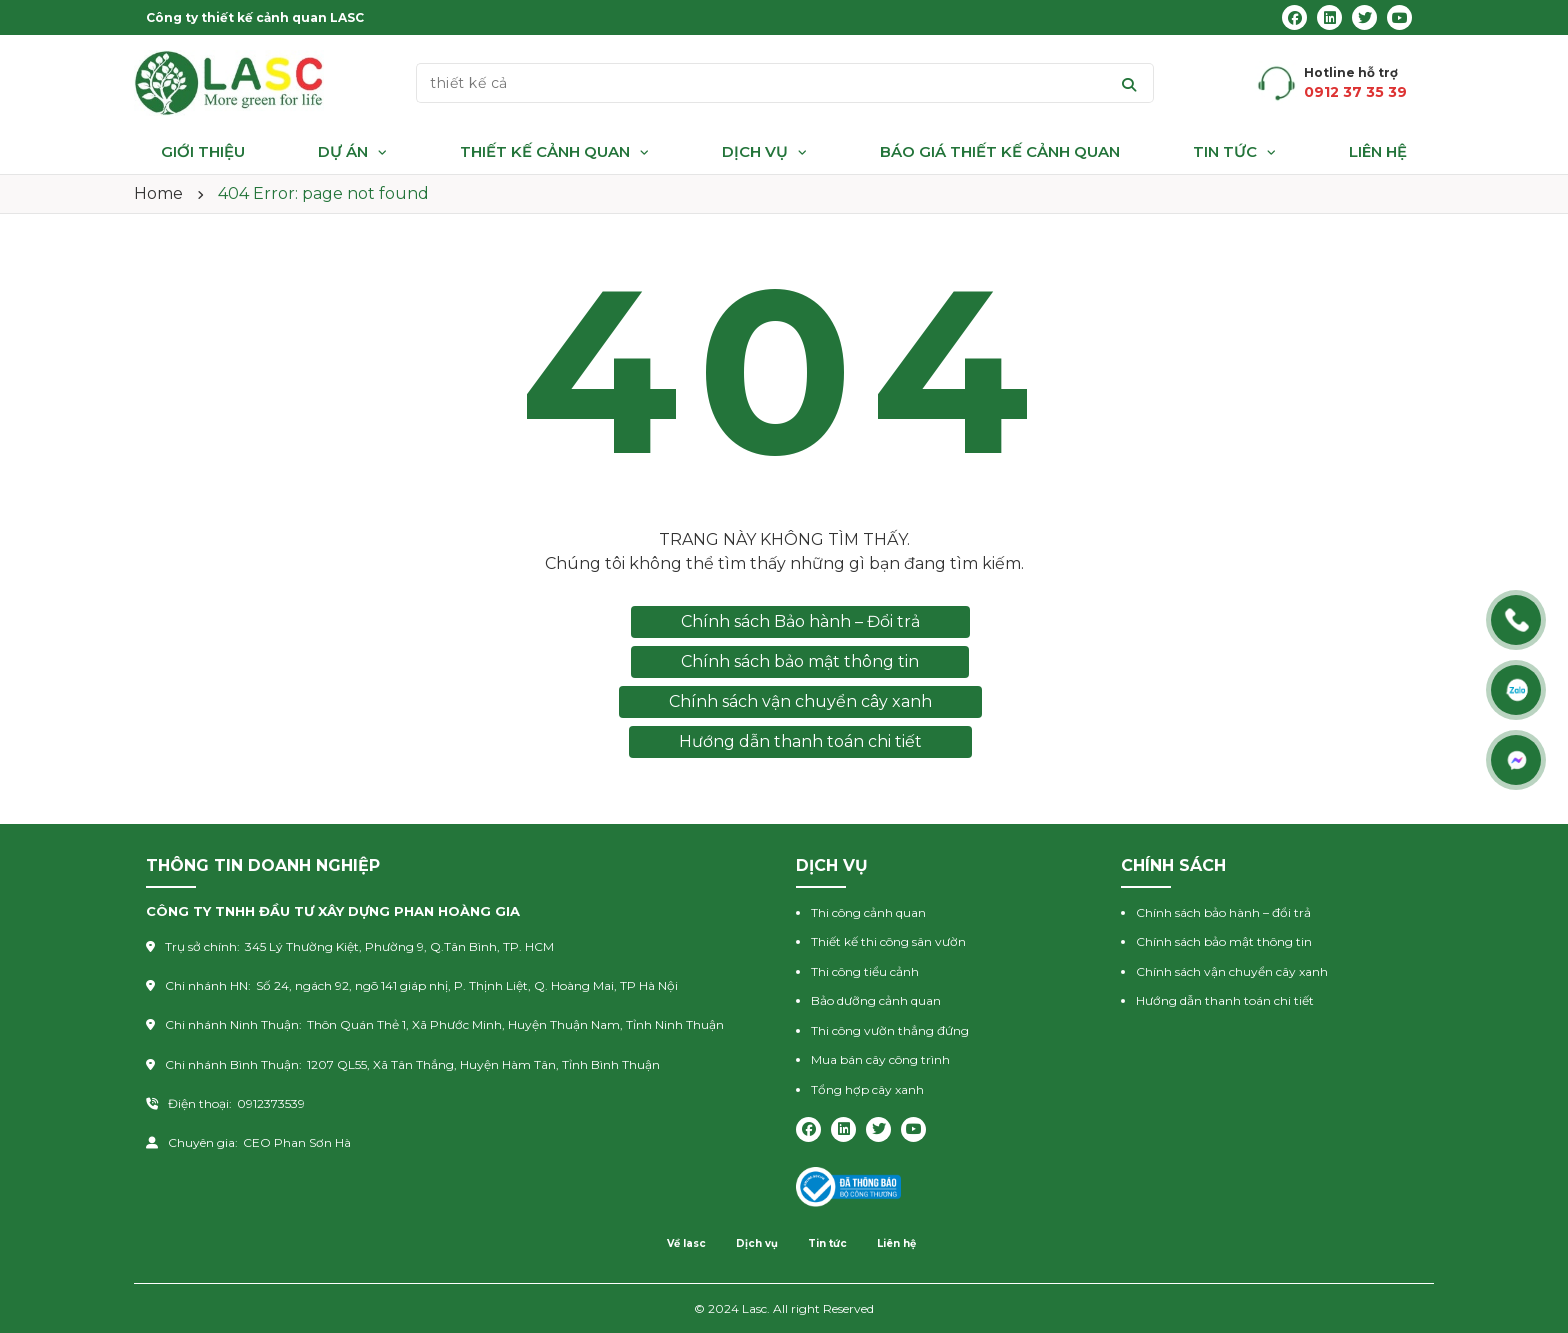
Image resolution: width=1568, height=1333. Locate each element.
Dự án (343, 151)
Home (158, 193)
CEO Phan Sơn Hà (297, 1142)
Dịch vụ (755, 151)
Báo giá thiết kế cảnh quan (1000, 151)
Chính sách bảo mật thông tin (800, 661)
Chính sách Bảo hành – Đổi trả (800, 621)
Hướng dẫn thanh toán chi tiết (800, 741)
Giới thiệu (203, 151)
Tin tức (1225, 151)
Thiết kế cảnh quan (545, 151)
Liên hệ (1378, 151)
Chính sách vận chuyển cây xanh (800, 701)
